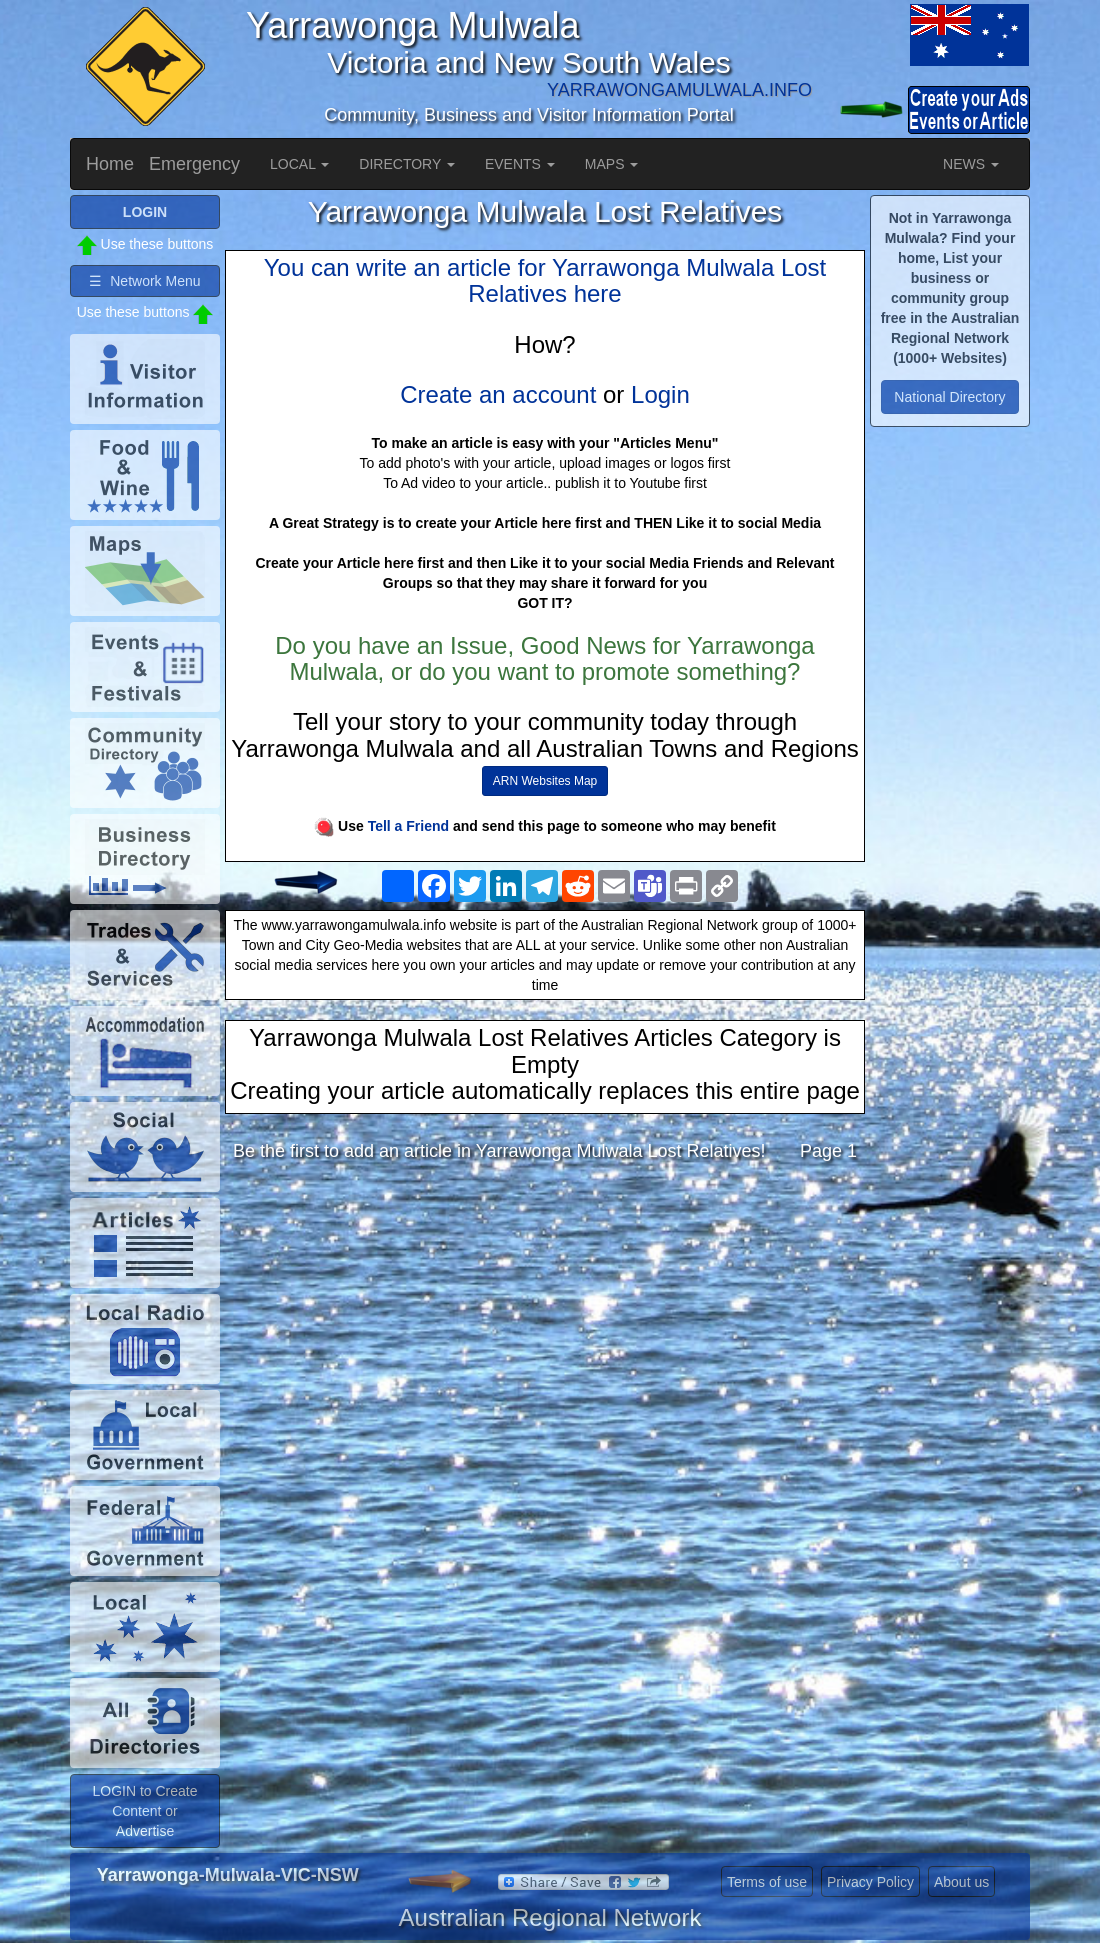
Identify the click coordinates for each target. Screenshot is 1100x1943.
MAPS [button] (612, 164)
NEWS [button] (971, 164)
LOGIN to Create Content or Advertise (144, 1811)
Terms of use (767, 1882)
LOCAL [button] (299, 164)
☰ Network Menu (144, 281)
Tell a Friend (408, 826)
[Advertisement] (545, 1335)
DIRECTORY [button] (407, 164)
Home (110, 164)
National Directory (949, 397)
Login (660, 394)
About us (961, 1882)
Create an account (498, 394)
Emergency (194, 164)
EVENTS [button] (520, 164)
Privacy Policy (870, 1882)
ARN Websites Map (545, 781)
